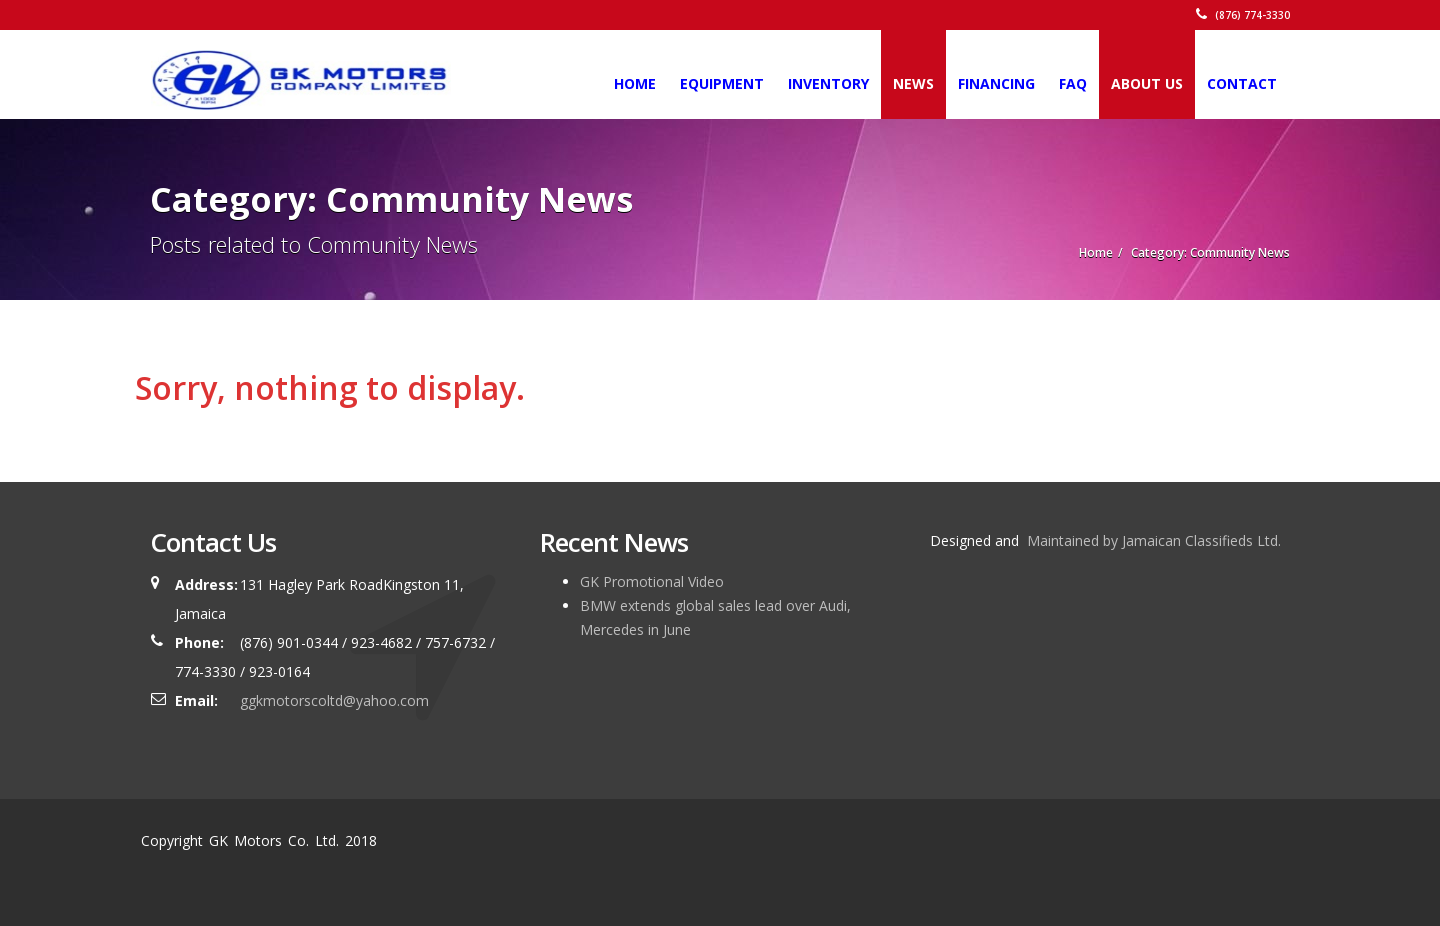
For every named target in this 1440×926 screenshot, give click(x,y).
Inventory (828, 83)
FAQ (1073, 83)
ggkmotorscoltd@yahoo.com (334, 700)
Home (635, 83)
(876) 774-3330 (1243, 15)
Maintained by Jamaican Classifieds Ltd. (1152, 540)
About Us (1147, 83)
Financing (996, 83)
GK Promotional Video (652, 581)
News (913, 83)
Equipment (722, 83)
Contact (1242, 83)
